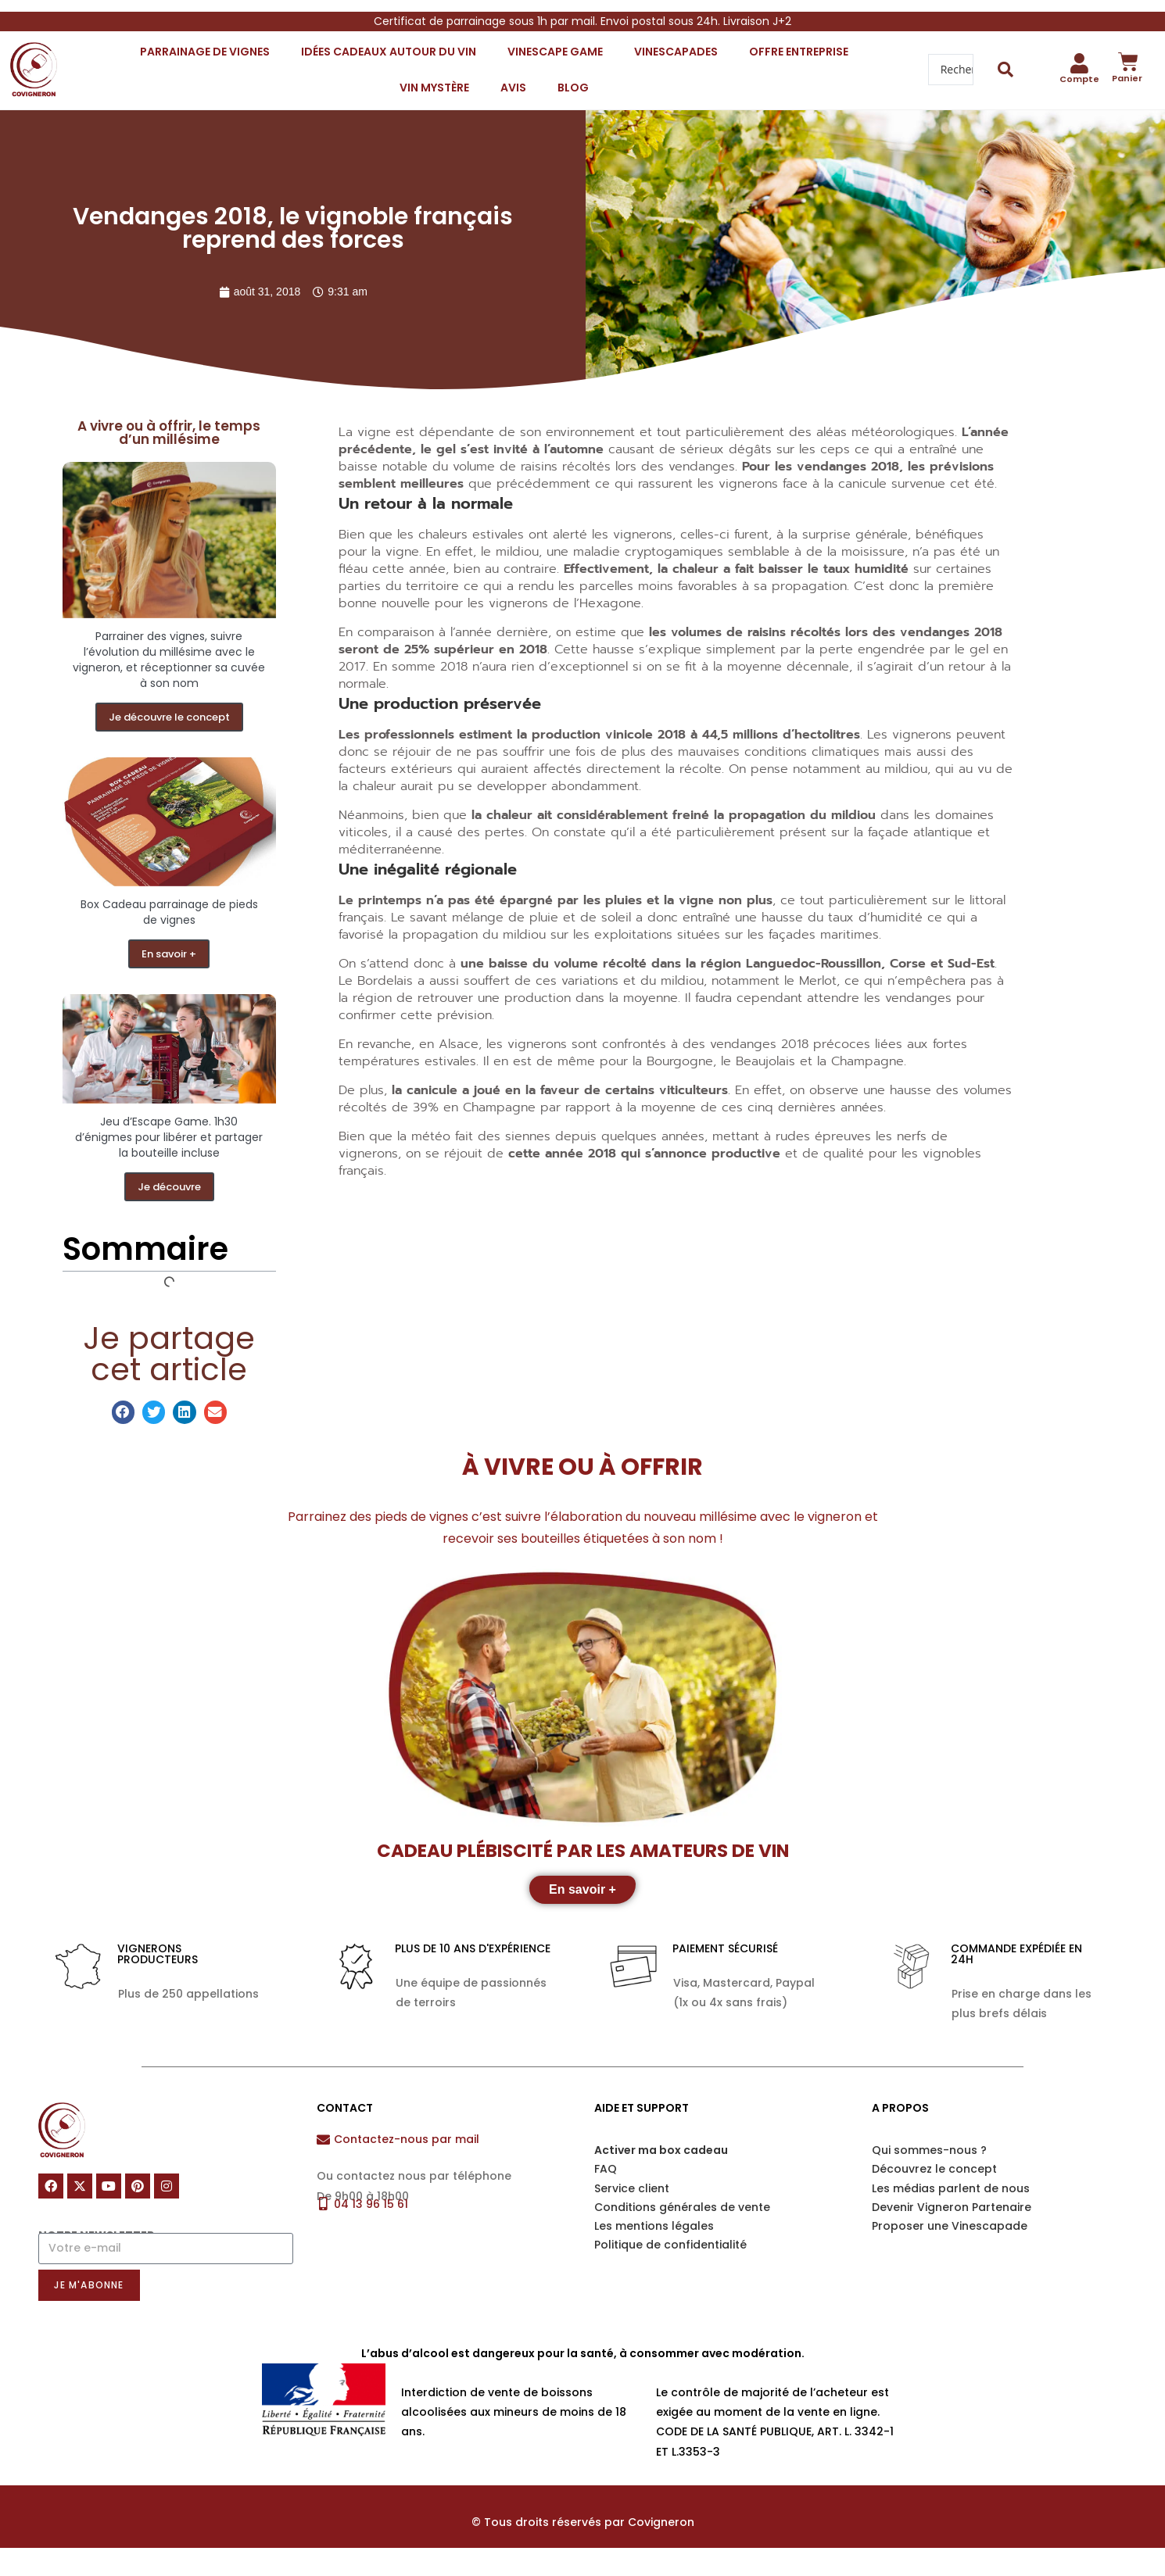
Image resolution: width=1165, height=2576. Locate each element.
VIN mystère (434, 87)
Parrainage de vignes (205, 51)
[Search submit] (1006, 69)
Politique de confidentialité (670, 2244)
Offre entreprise (798, 51)
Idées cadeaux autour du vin (388, 51)
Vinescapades (676, 51)
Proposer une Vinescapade (949, 2226)
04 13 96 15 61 (371, 2204)
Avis (513, 87)
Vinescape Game (555, 51)
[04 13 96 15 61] (323, 2203)
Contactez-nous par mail (406, 2139)
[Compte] (1080, 63)
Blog (573, 87)
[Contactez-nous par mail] (323, 2139)
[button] (123, 1412)
